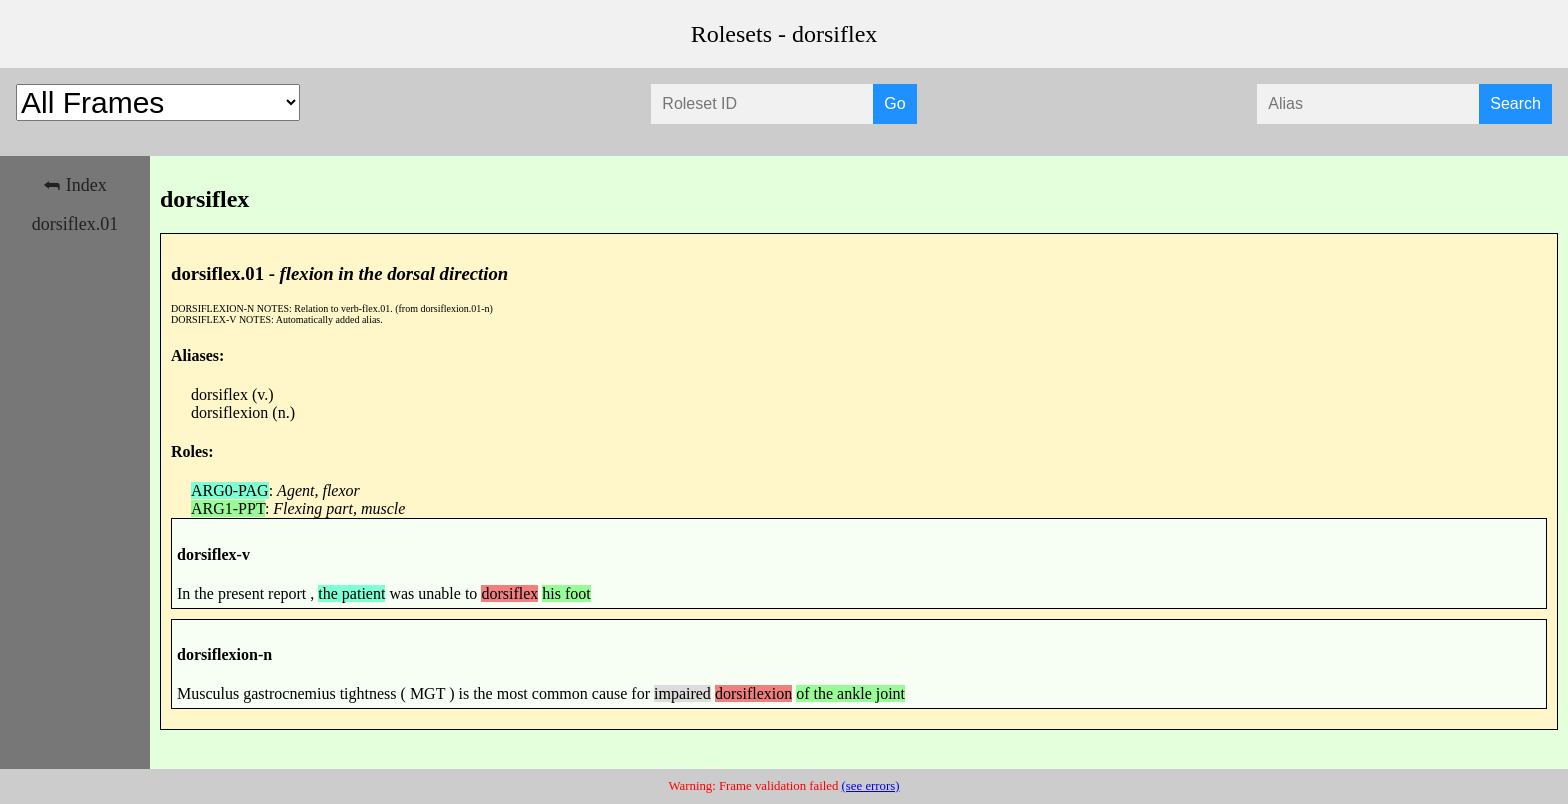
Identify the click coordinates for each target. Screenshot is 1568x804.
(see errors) (871, 786)
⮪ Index (74, 185)
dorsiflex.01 (75, 224)
